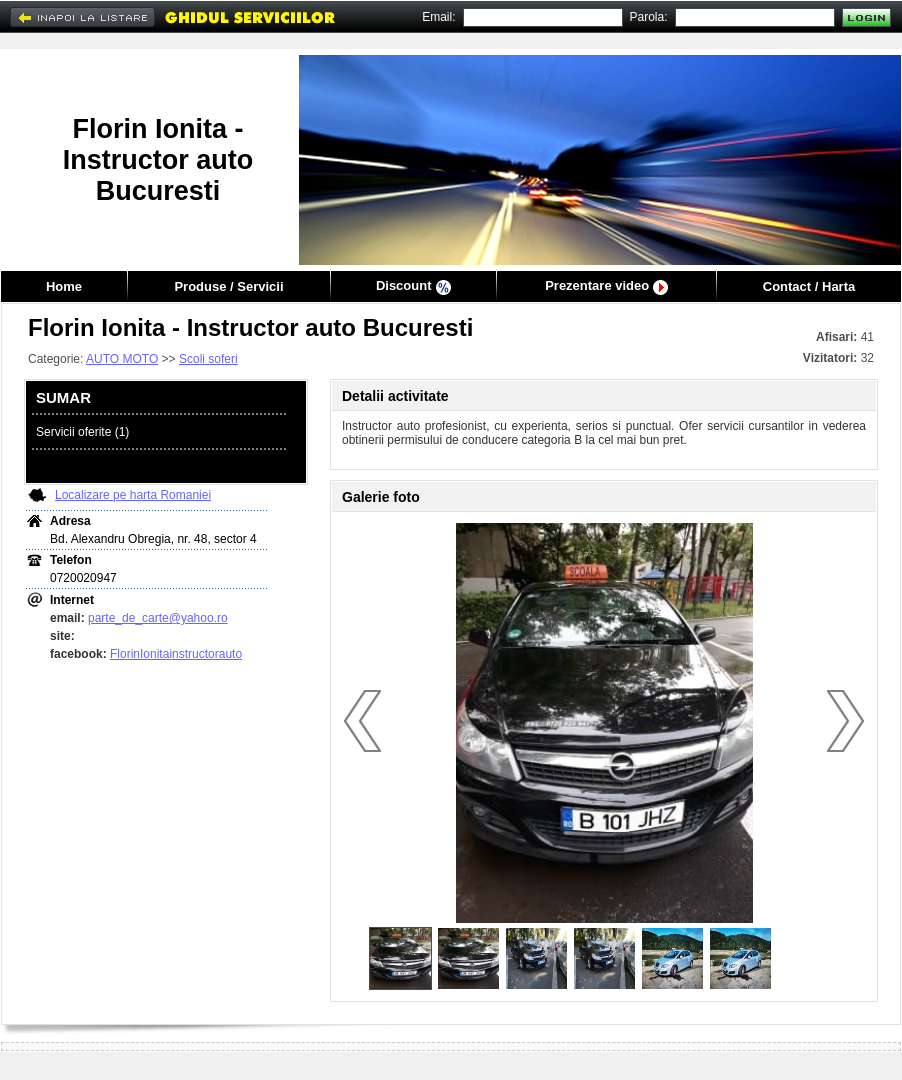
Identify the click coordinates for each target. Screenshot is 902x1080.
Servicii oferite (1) (82, 432)
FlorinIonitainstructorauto (176, 654)
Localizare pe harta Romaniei (133, 495)
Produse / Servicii (228, 286)
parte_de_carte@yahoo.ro (158, 618)
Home (64, 286)
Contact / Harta (809, 286)
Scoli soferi (208, 359)
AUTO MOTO (122, 359)
